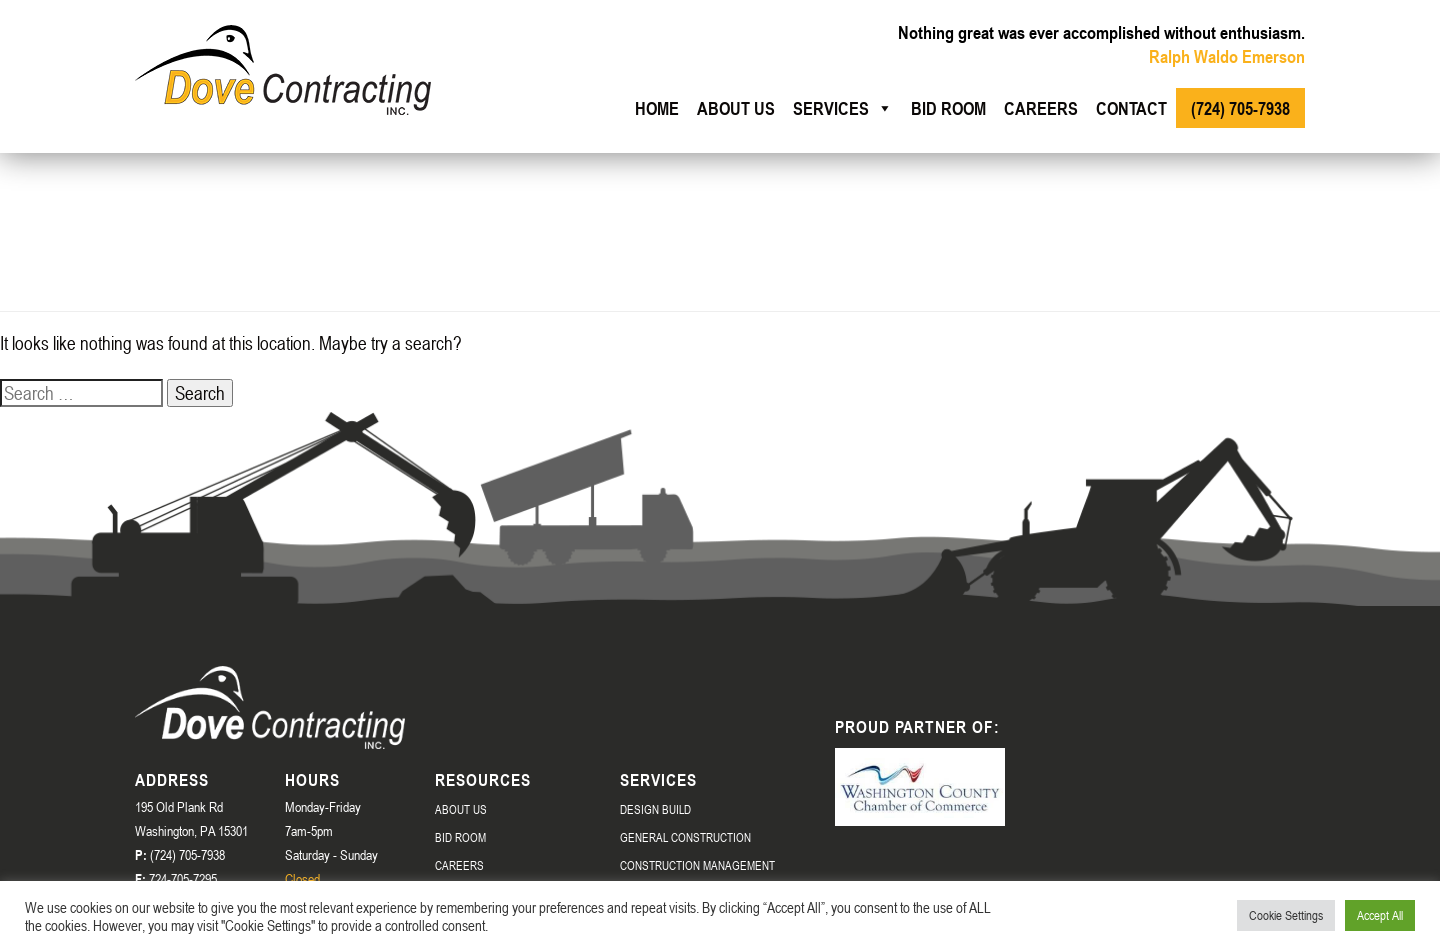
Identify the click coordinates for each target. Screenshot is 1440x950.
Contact (1131, 108)
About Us (461, 809)
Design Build (655, 809)
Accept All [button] (1380, 915)
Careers (1041, 108)
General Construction (685, 837)
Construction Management (697, 865)
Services (843, 108)
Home (657, 108)
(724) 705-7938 (1240, 108)
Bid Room (948, 108)
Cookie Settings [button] (1286, 915)
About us (736, 108)
